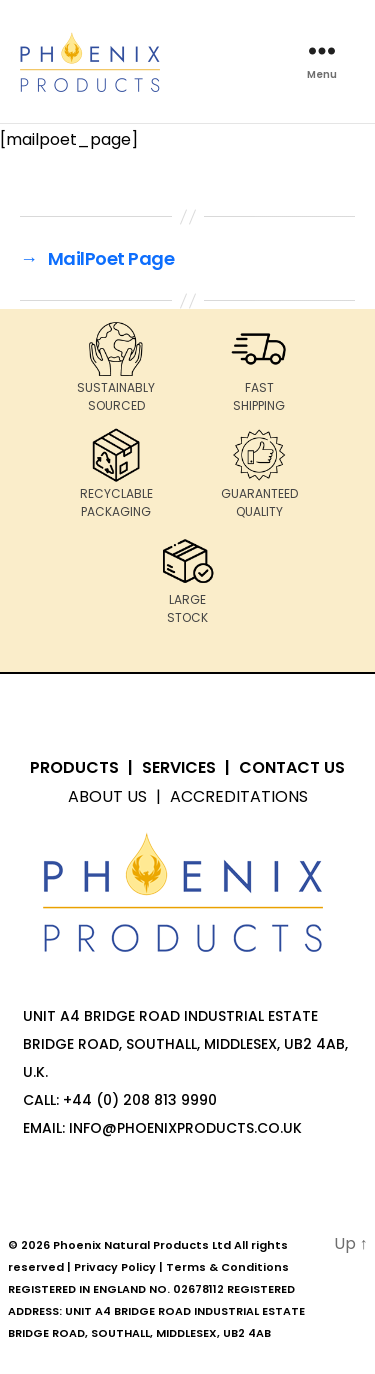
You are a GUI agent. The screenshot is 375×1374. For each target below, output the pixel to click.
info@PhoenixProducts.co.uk (185, 1128)
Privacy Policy (115, 1267)
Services (179, 767)
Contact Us (292, 767)
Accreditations (239, 796)
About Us (107, 796)
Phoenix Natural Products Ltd (142, 1245)
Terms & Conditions (227, 1267)
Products (74, 767)
